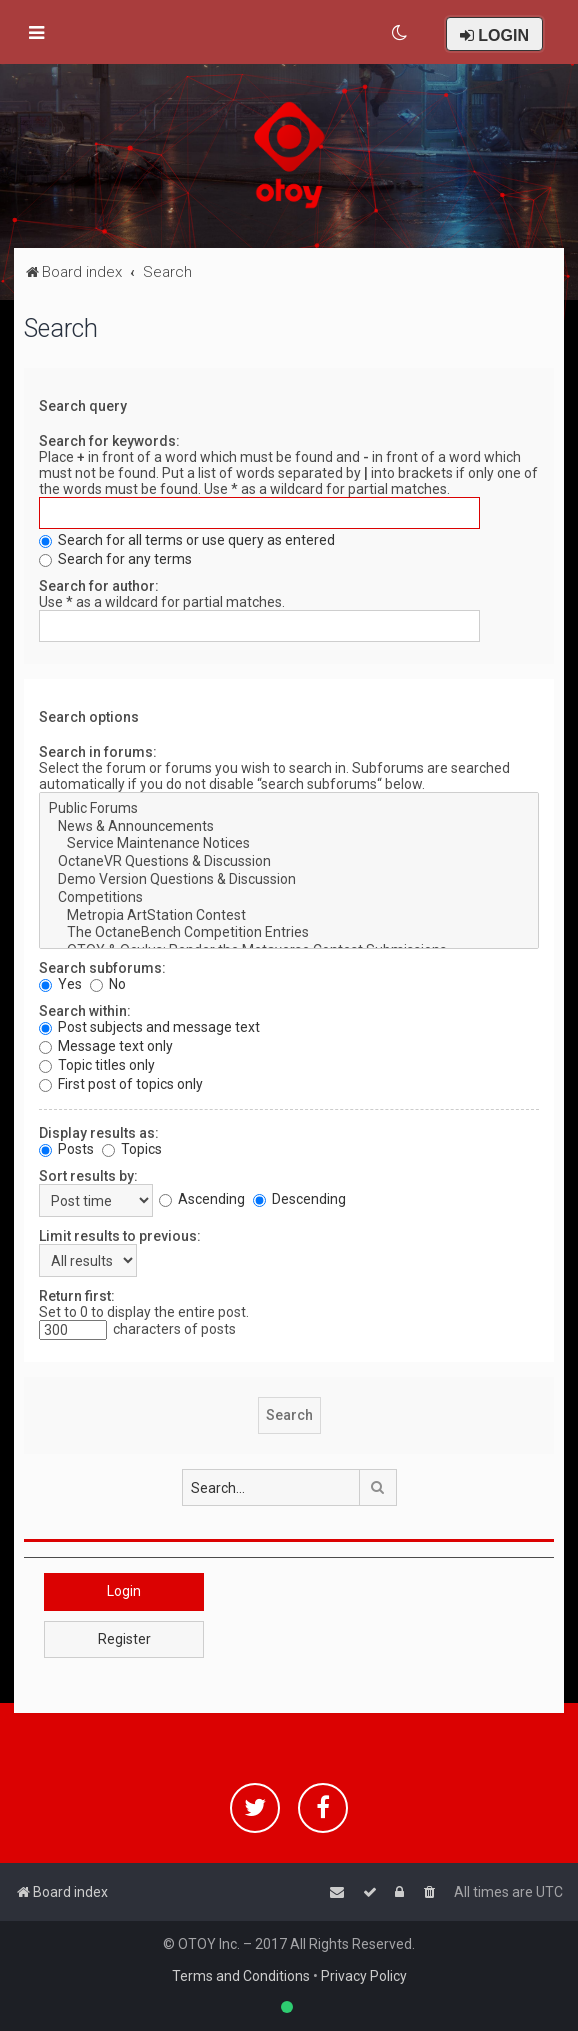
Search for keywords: (109, 441)
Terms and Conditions (241, 1976)
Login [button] (124, 1591)
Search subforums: (102, 968)
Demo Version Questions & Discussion (288, 880)
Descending (299, 1199)
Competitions (288, 898)
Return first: (77, 1296)
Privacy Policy (364, 1976)
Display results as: (99, 1133)
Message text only (106, 1046)
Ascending (202, 1199)
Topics (132, 1149)
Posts (66, 1149)
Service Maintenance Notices (288, 844)
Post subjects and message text (149, 1027)
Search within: (85, 1011)
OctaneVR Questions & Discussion (288, 862)
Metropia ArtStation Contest (288, 916)
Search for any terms (115, 559)
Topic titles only (97, 1065)
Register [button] (124, 1639)
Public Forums (288, 809)
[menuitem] (400, 33)
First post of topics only (121, 1084)
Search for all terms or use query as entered (187, 540)
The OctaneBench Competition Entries (288, 933)
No (108, 984)
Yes (60, 984)
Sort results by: (88, 1176)
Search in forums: (98, 752)
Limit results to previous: (120, 1236)
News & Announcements (288, 827)
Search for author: (99, 586)
